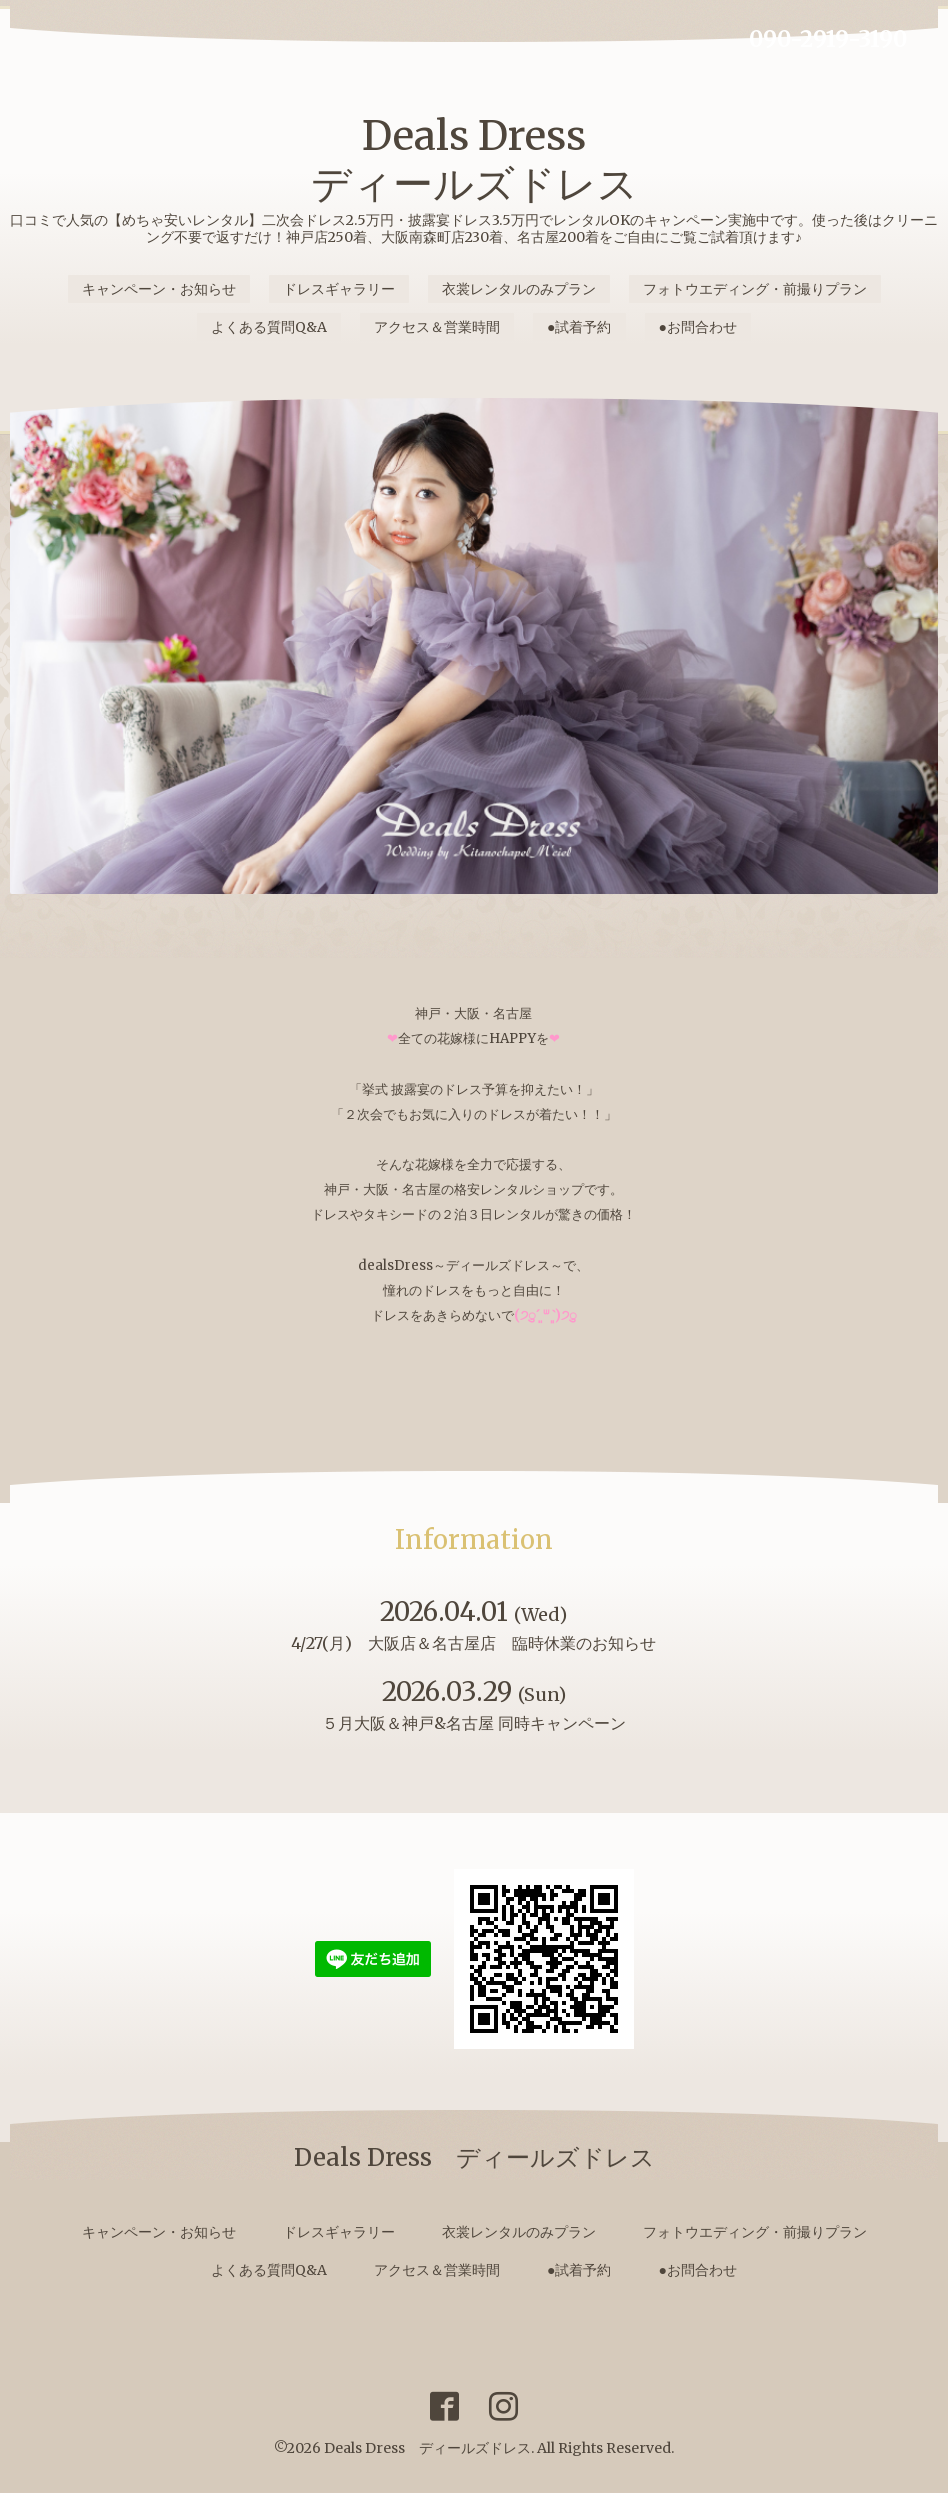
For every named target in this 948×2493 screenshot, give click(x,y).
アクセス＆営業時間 (437, 327)
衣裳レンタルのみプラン (519, 289)
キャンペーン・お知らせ (159, 289)
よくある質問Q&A (269, 327)
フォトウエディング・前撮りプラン (755, 289)
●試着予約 (579, 327)
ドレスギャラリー (339, 289)
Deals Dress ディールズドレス (474, 160)
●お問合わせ (698, 327)
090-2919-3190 (828, 39)
